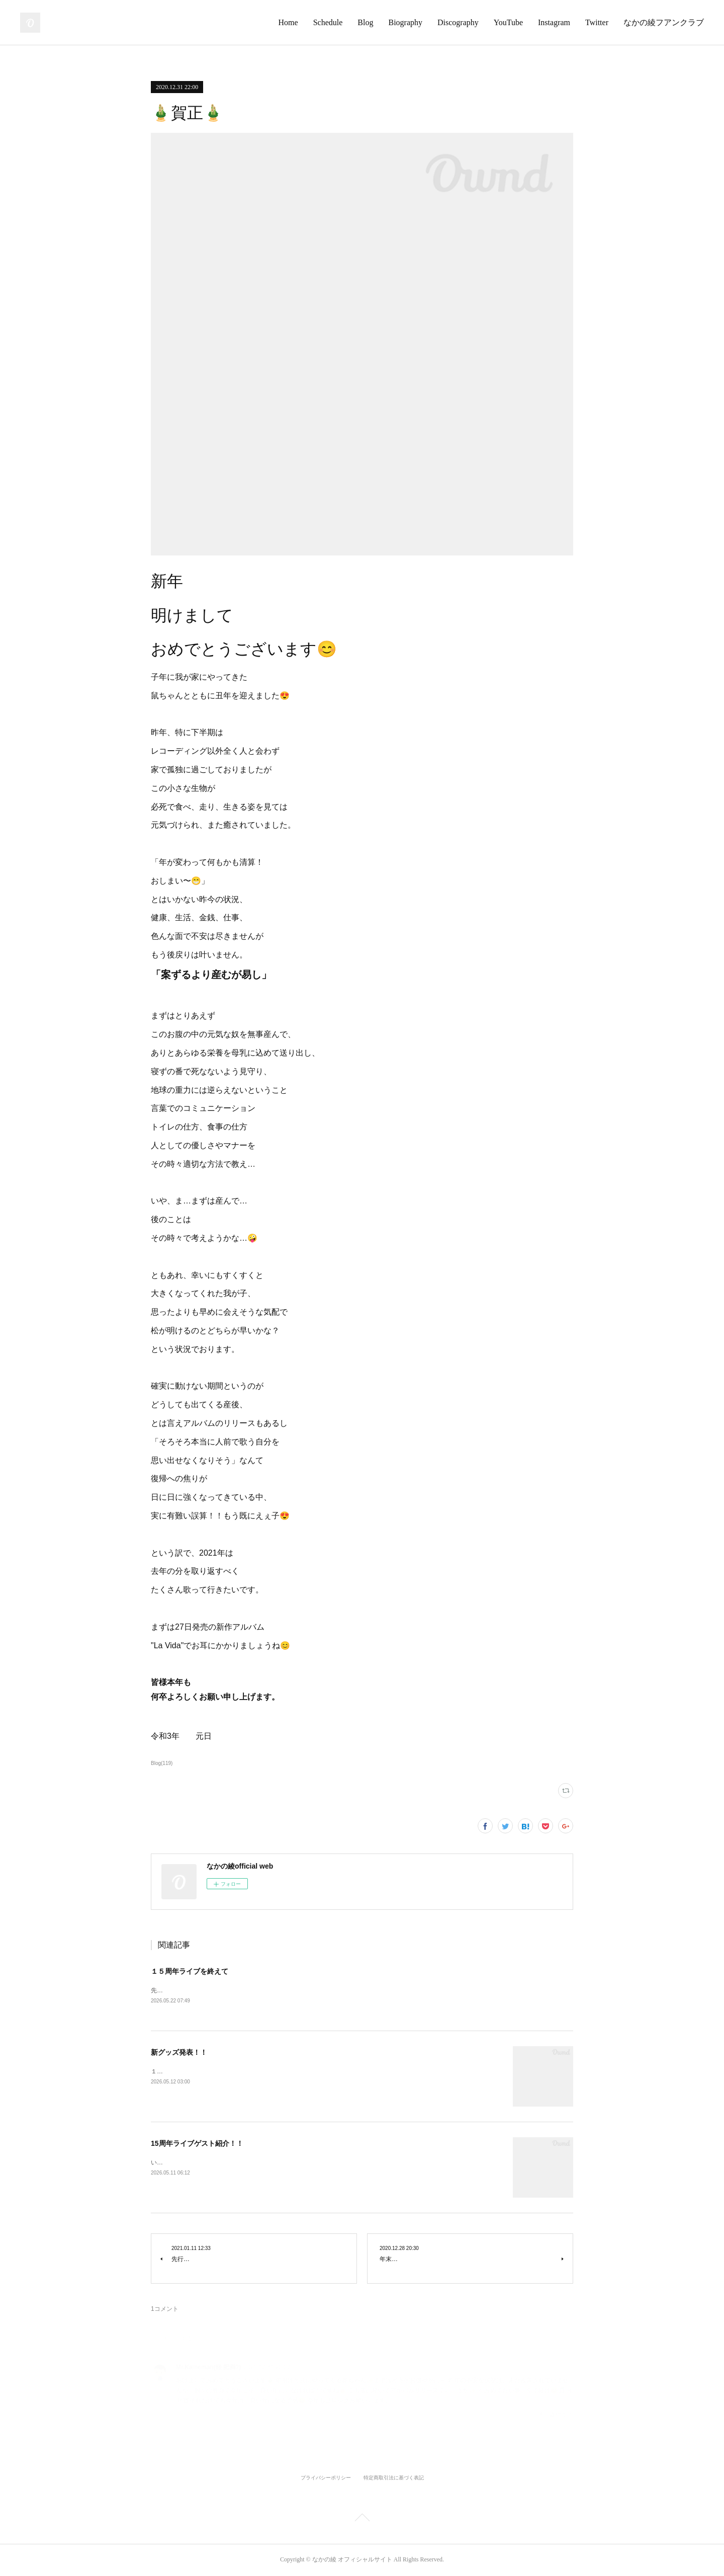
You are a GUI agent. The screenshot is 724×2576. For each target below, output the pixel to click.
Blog (365, 22)
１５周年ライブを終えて (189, 1971)
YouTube (508, 22)
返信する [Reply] (556, 2415)
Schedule (328, 22)
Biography (405, 22)
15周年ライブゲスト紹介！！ (197, 2144)
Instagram (554, 22)
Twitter (596, 22)
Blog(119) (161, 1763)
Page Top (362, 2520)
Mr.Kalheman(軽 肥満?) (208, 2367)
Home (288, 22)
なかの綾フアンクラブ (663, 22)
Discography (458, 22)
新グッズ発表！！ (179, 2053)
